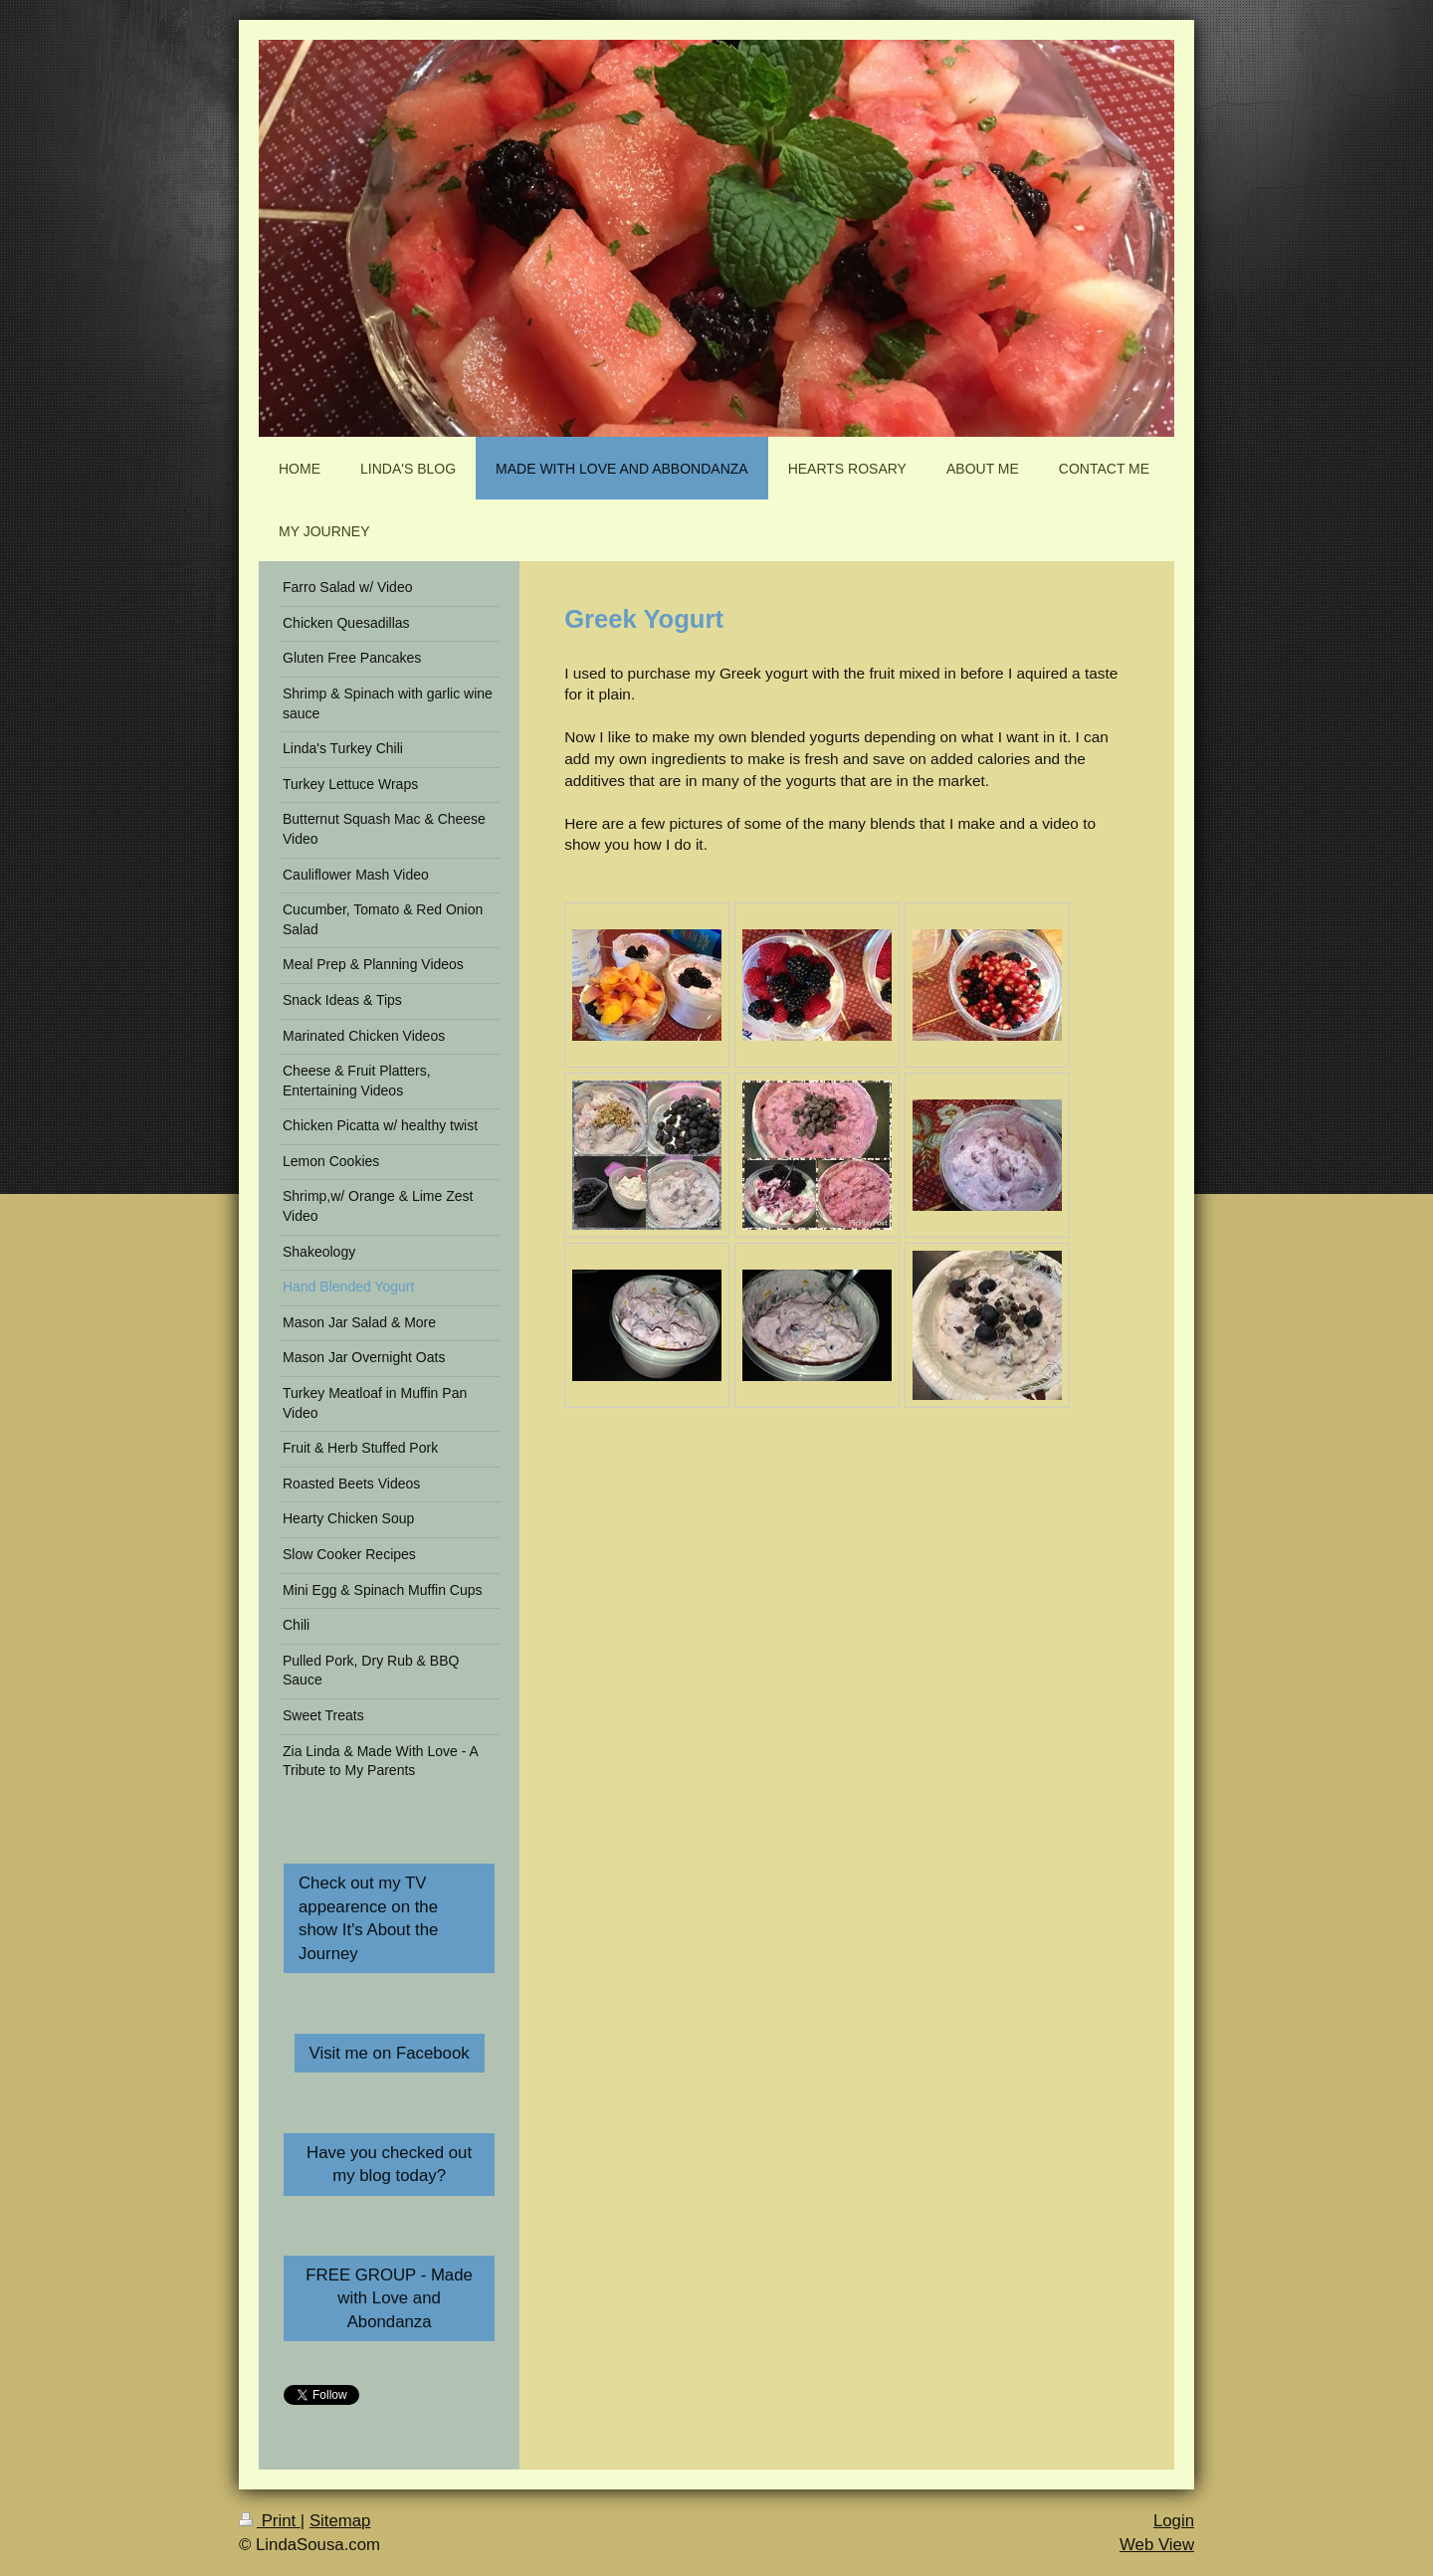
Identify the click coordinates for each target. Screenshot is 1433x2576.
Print (270, 2520)
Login (1173, 2520)
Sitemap (340, 2520)
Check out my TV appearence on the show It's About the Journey (368, 1918)
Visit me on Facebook (389, 2053)
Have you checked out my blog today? (389, 2164)
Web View (1157, 2544)
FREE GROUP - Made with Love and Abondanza (389, 2298)
